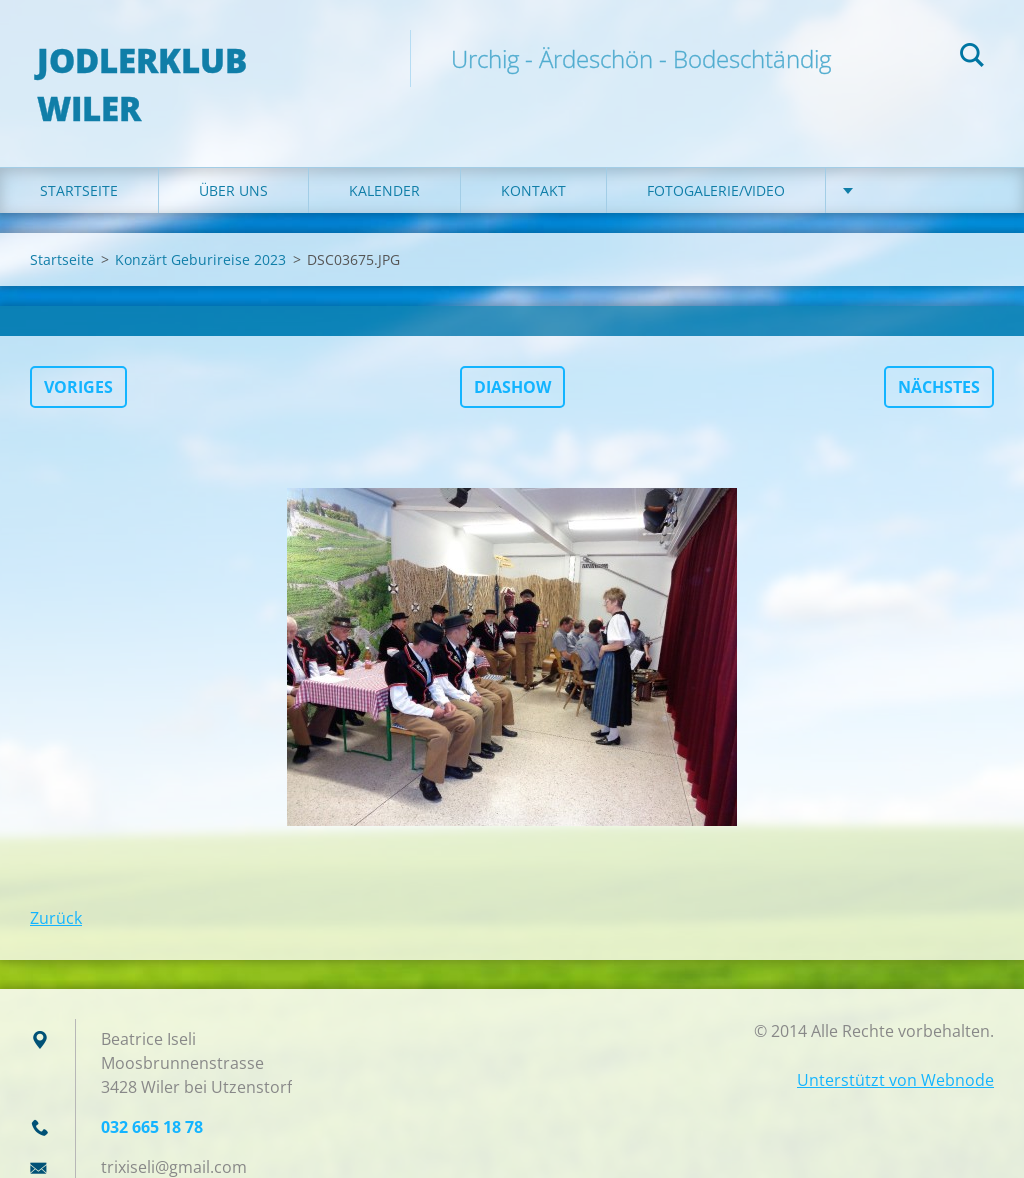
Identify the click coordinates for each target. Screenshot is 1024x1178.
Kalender (384, 151)
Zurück (56, 879)
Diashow (512, 348)
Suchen (972, 58)
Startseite (79, 151)
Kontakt (533, 151)
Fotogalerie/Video (716, 151)
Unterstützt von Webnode (895, 1041)
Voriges (78, 348)
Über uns (233, 151)
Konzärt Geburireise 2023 (200, 220)
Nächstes (939, 348)
